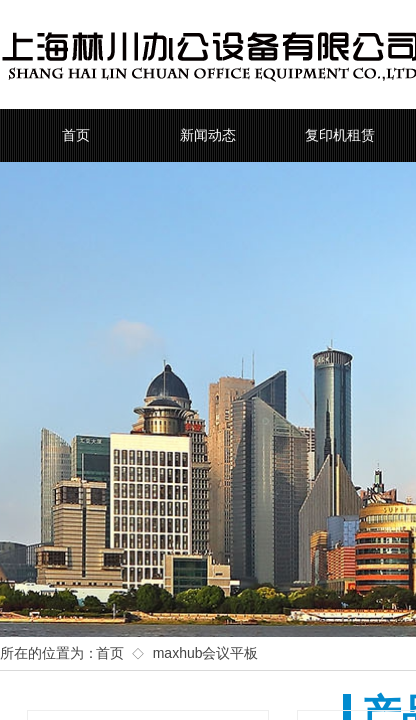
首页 (76, 135)
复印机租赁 (340, 135)
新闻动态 (208, 135)
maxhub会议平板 (206, 653)
